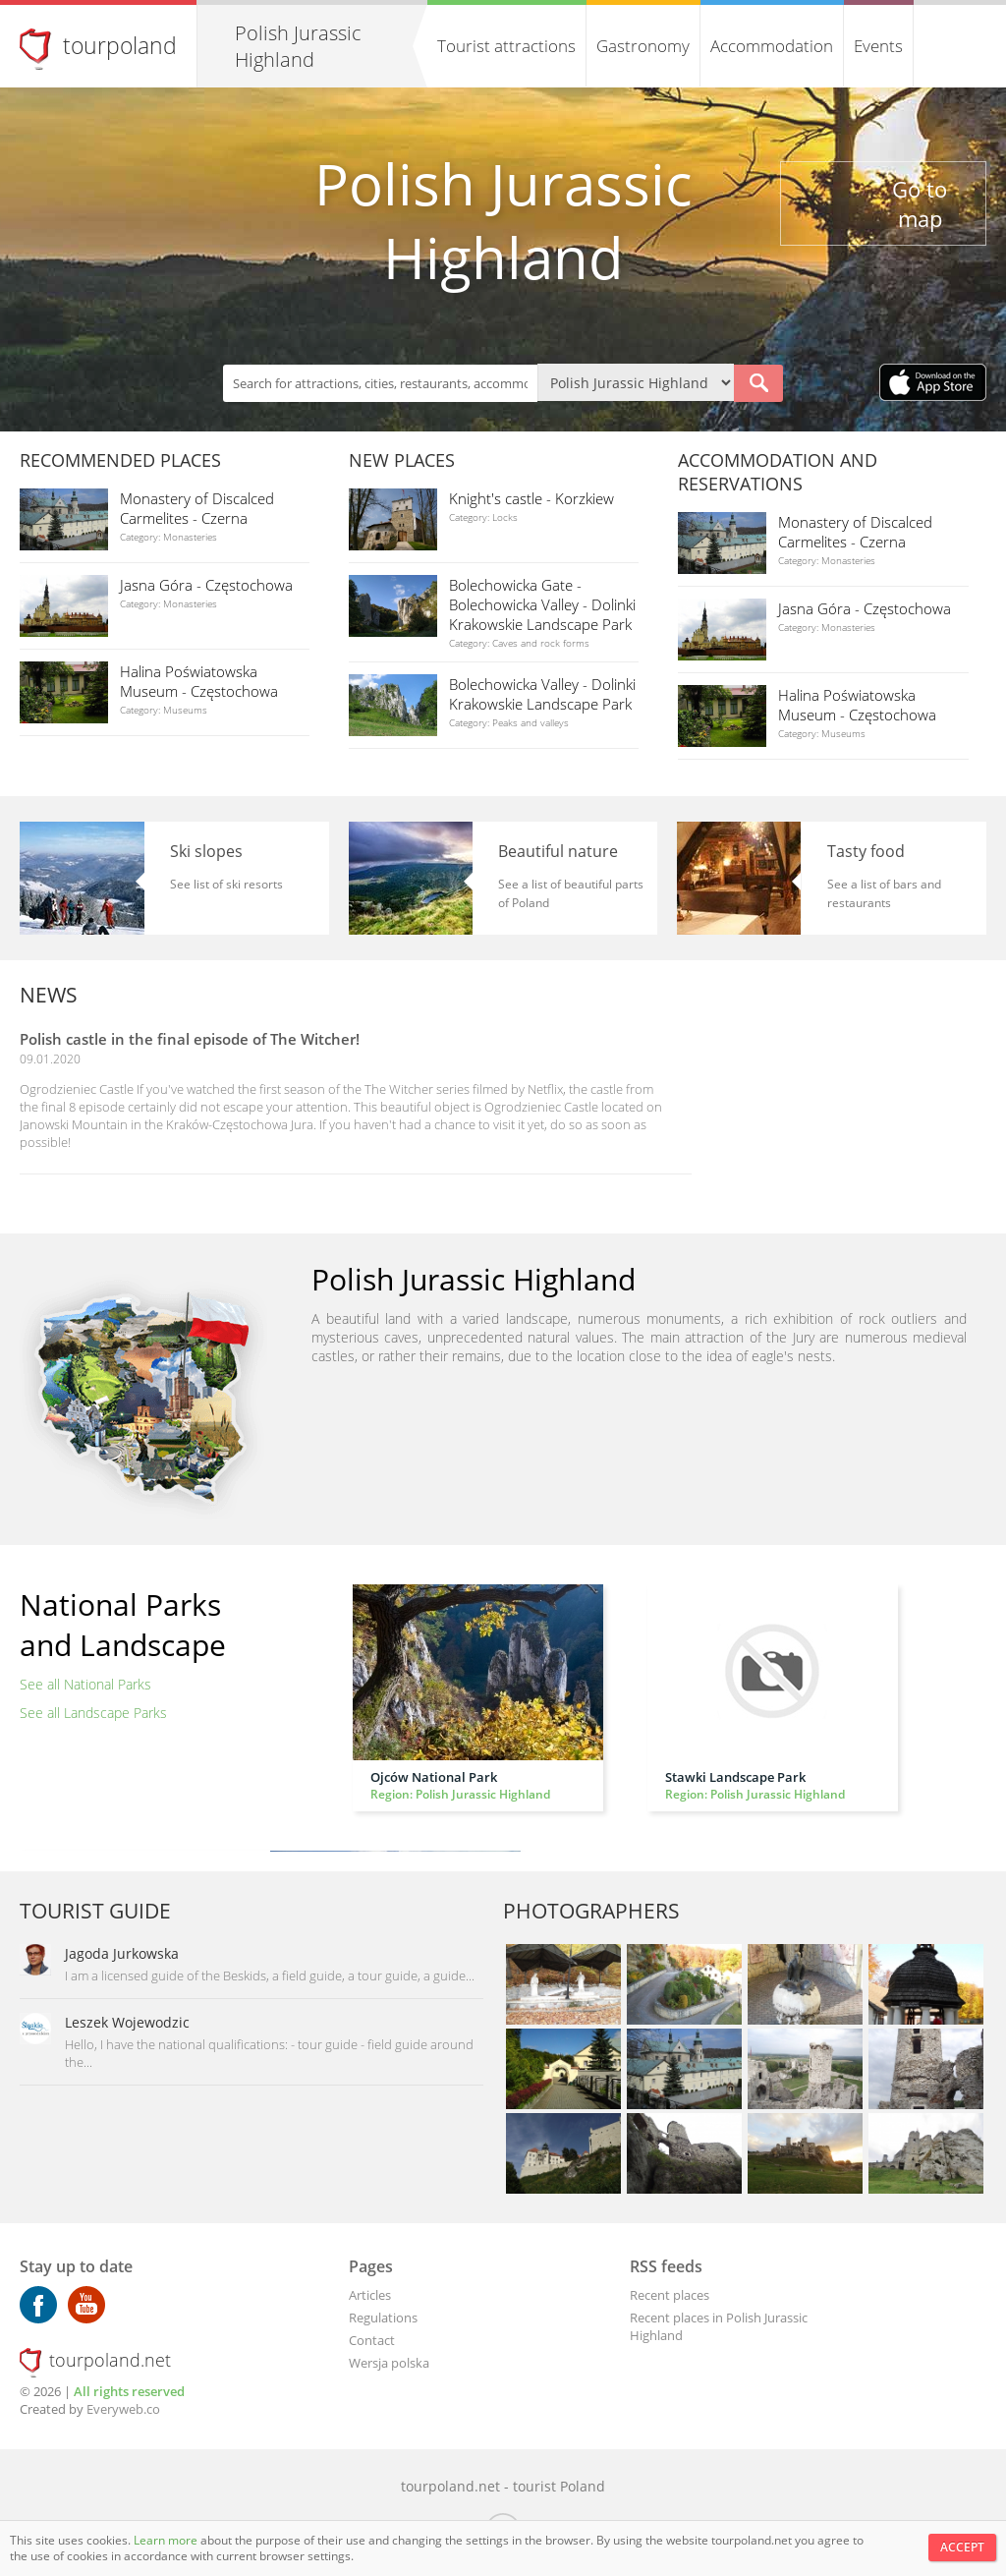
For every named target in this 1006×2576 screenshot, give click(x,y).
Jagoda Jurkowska (122, 1953)
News (49, 994)
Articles (370, 2295)
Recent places (669, 2295)
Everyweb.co (123, 2409)
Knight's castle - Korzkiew (531, 498)
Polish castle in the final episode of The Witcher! (190, 1039)
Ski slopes (206, 851)
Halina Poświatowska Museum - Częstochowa (199, 681)
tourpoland (120, 45)
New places (402, 460)
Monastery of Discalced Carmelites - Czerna (197, 508)
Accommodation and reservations (777, 471)
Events (878, 45)
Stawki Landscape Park (735, 1777)
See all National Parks (85, 1684)
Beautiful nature (558, 851)
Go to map (919, 203)
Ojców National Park (433, 1777)
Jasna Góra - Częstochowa (206, 585)
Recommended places (120, 460)
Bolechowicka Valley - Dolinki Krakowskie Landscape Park (542, 694)
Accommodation (771, 45)
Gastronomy (643, 45)
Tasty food (866, 851)
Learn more (167, 2540)
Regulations (383, 2317)
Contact (372, 2340)
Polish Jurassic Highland (298, 46)
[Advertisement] (853, 1097)
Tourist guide (95, 1910)
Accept (962, 2547)
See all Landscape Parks (93, 1712)
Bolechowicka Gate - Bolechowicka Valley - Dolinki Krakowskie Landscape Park (542, 604)
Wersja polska (389, 2363)
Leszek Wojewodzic (127, 2022)
